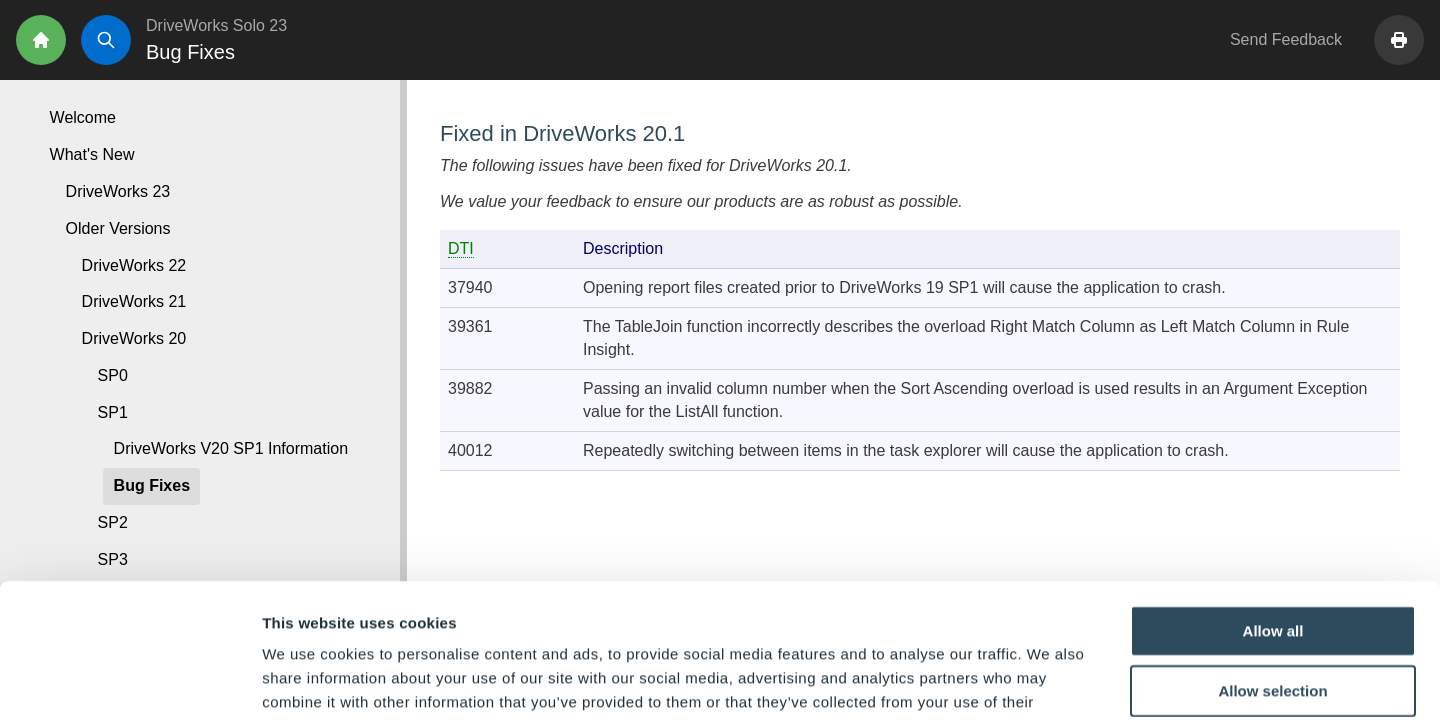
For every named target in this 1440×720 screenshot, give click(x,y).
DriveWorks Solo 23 (216, 25)
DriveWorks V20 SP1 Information (231, 448)
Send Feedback (1286, 39)
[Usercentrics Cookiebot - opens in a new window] (129, 681)
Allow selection (1272, 564)
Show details (1049, 680)
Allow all (1273, 504)
